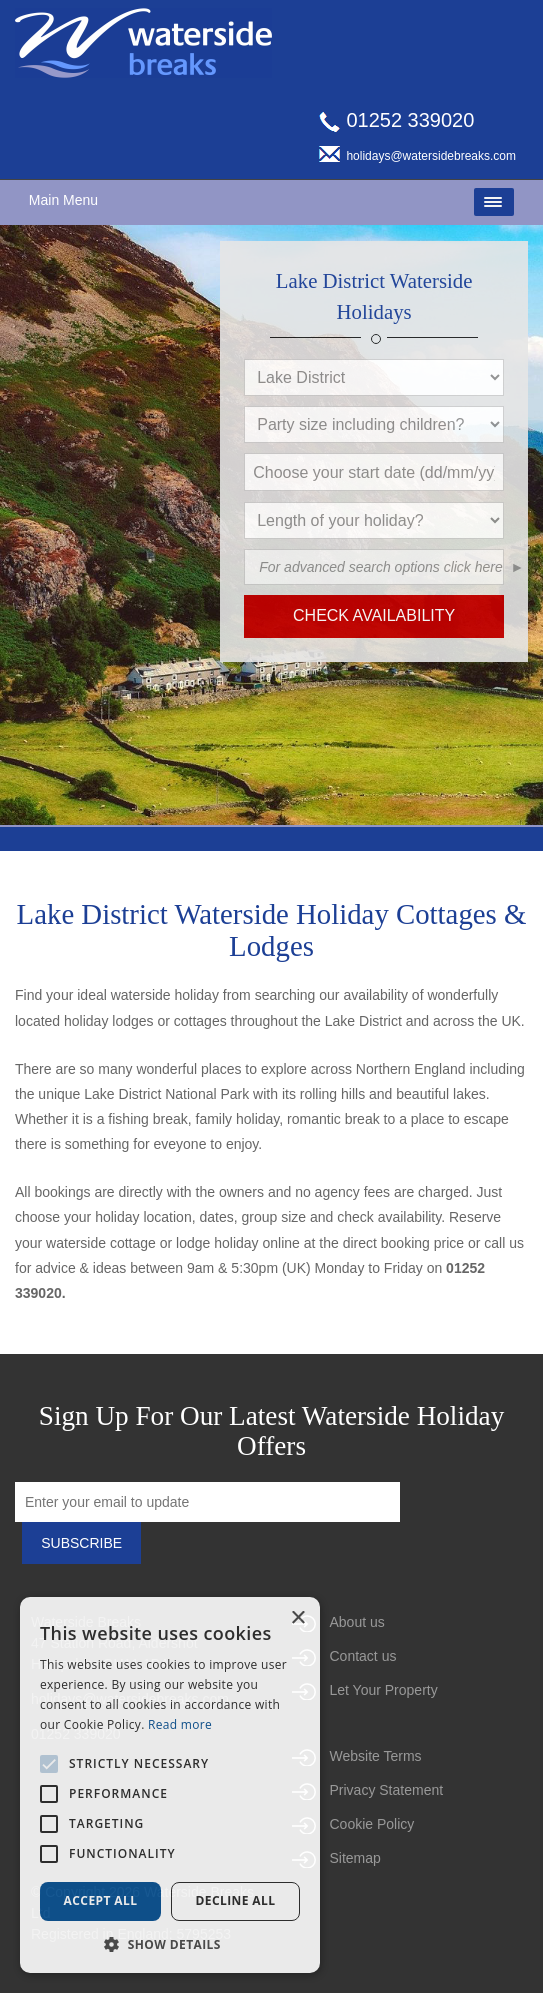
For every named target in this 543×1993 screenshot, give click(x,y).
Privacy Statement (387, 1790)
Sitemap (355, 1858)
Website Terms (376, 1756)
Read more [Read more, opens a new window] (180, 1724)
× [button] (297, 1618)
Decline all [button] (236, 1900)
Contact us (363, 1656)
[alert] (170, 1785)
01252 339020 (396, 120)
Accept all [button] (101, 1900)
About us (357, 1622)
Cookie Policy (372, 1824)
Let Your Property (384, 1690)
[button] (494, 496)
